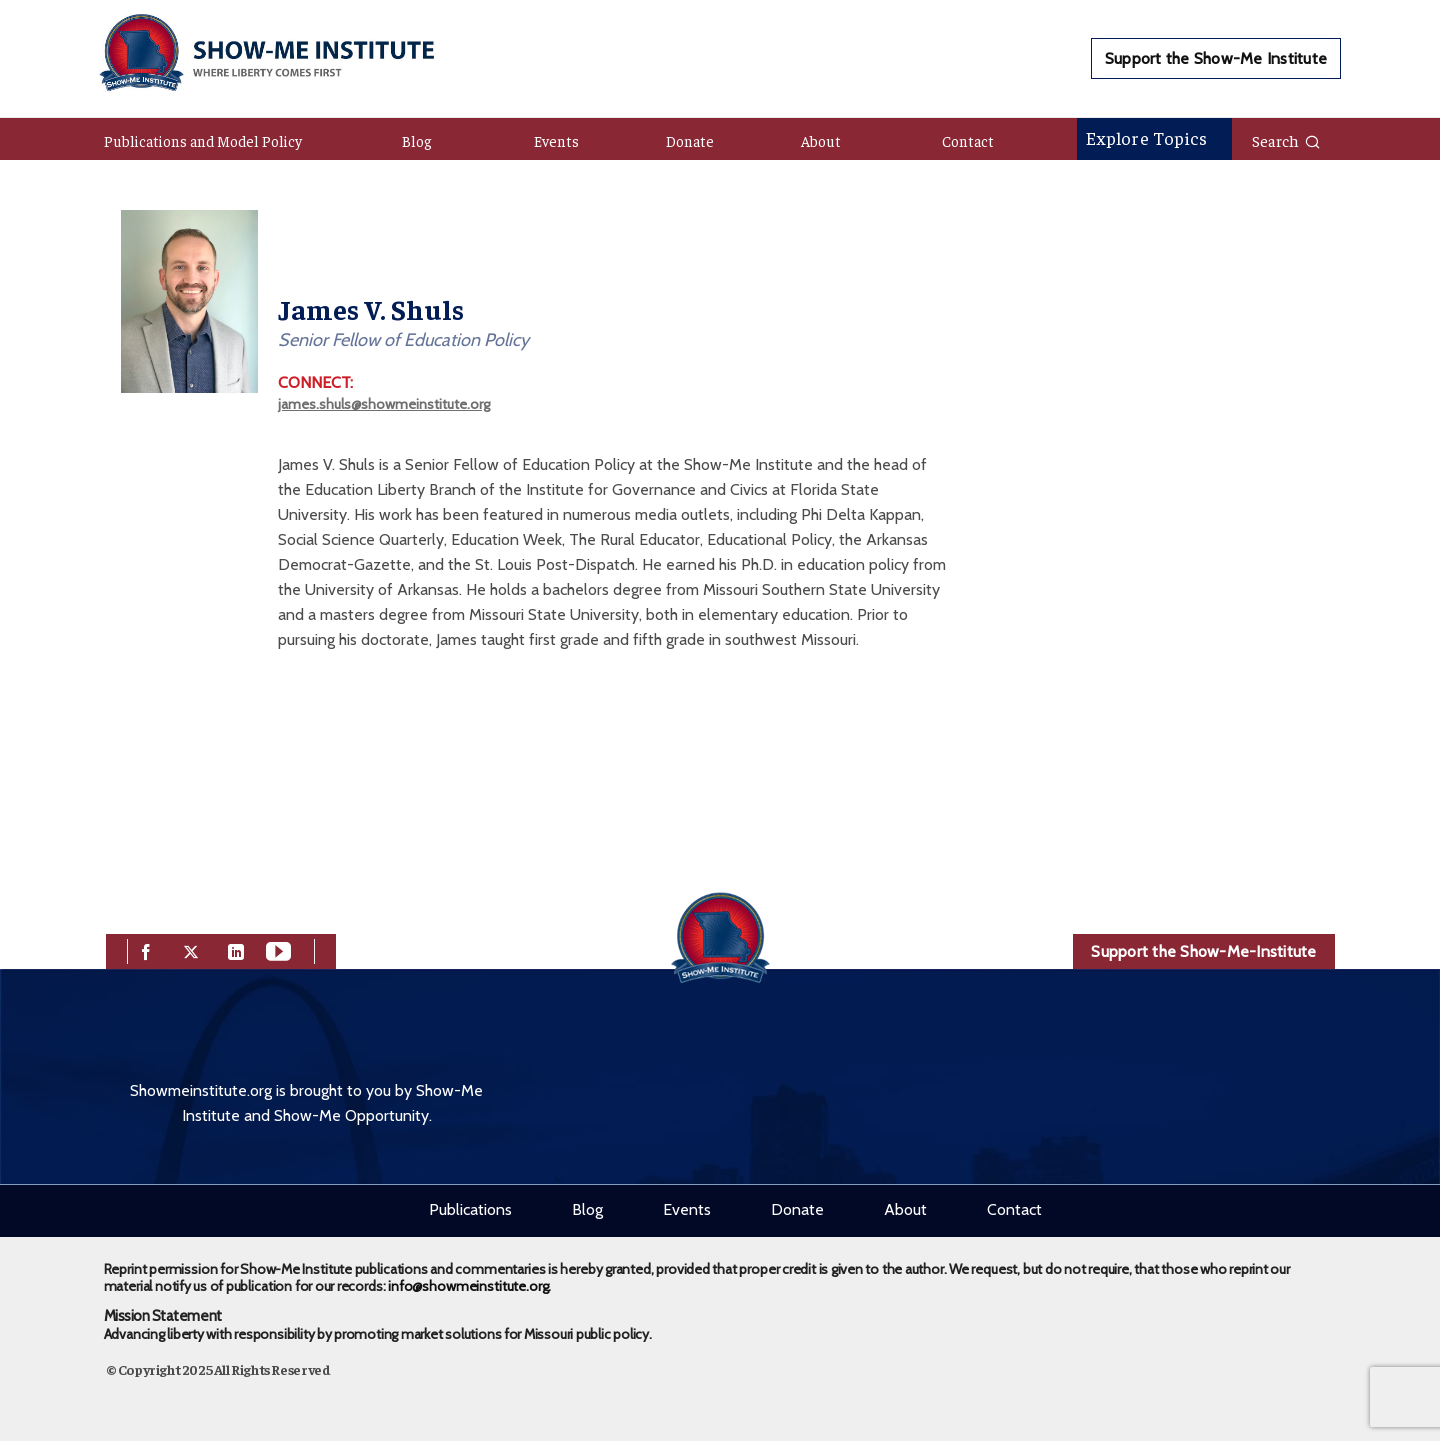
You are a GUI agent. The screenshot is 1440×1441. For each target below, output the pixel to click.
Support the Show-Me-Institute (1203, 951)
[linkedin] (236, 949)
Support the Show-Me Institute (1216, 58)
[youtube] (278, 949)
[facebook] (146, 949)
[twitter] (191, 949)
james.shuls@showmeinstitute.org (384, 404)
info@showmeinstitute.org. (469, 1286)
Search (1286, 140)
